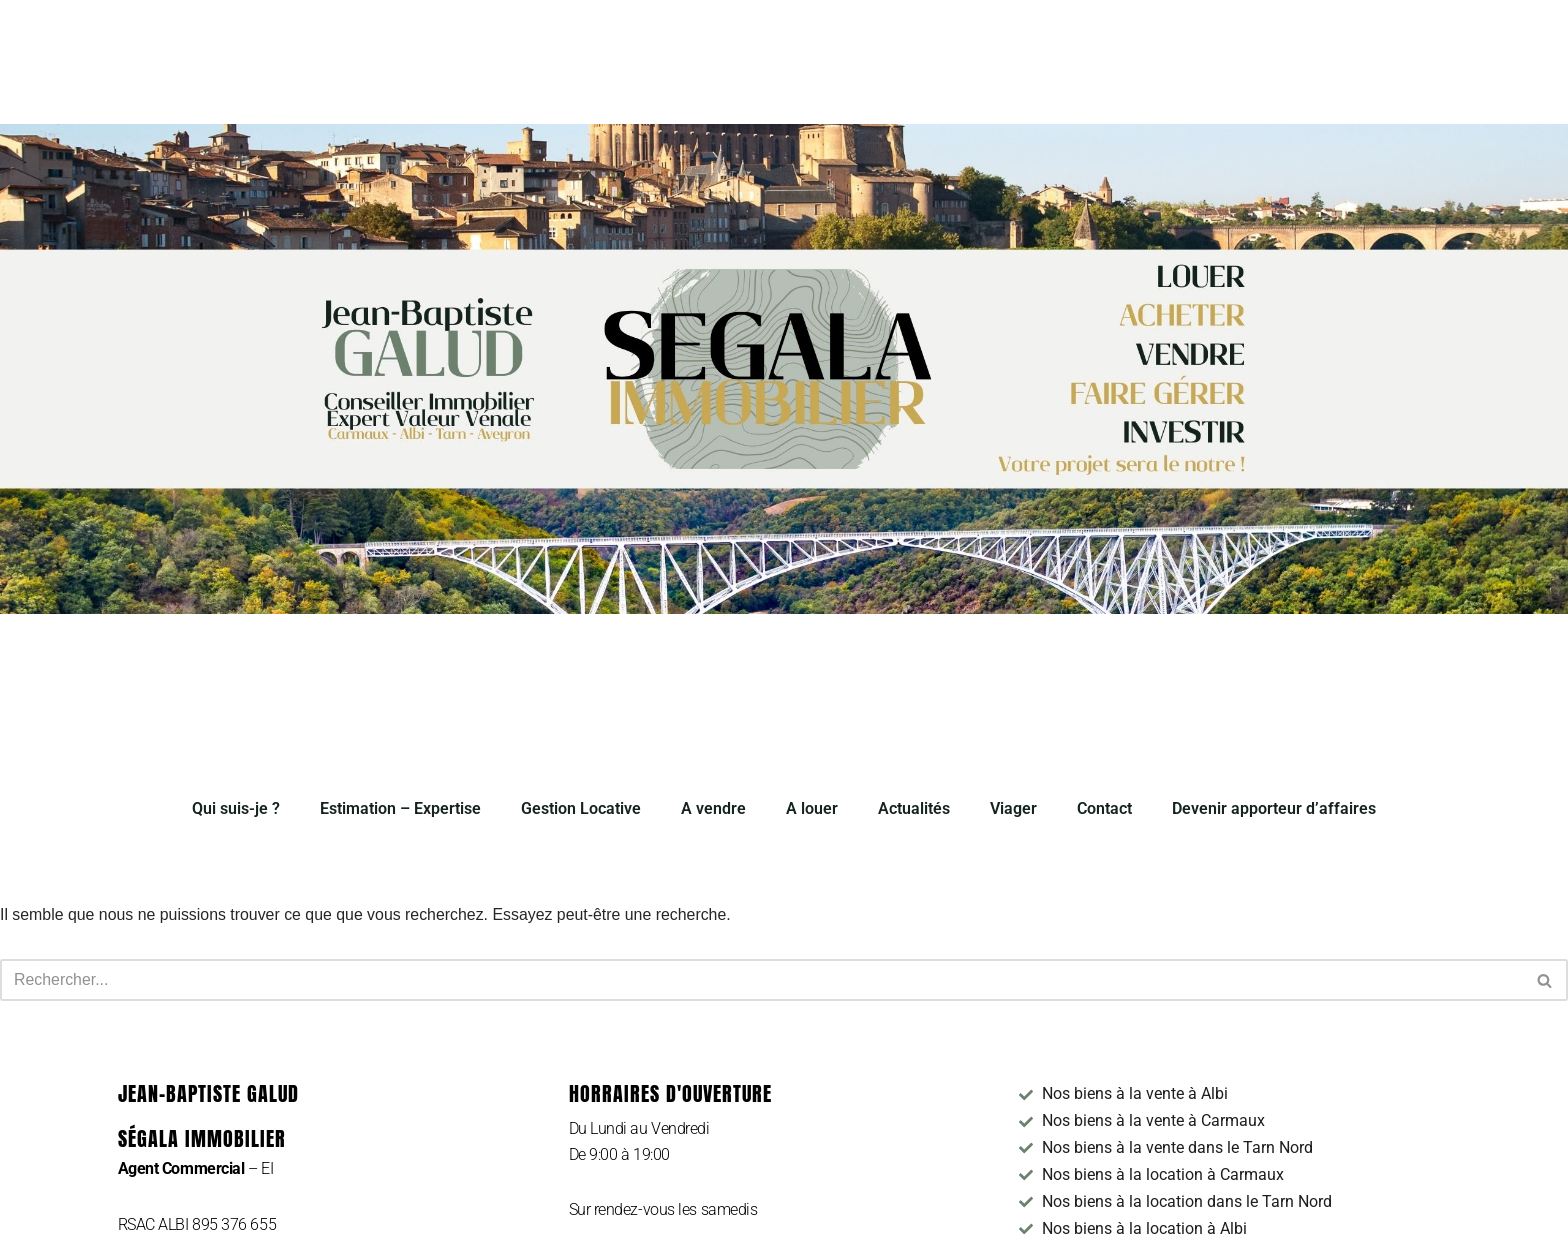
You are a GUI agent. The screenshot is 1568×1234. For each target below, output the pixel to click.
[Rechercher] (761, 981)
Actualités (914, 808)
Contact (1104, 808)
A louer (812, 808)
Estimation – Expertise (400, 808)
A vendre (713, 808)
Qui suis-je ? (236, 808)
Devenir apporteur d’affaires (1274, 808)
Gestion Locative (581, 808)
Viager (1013, 808)
